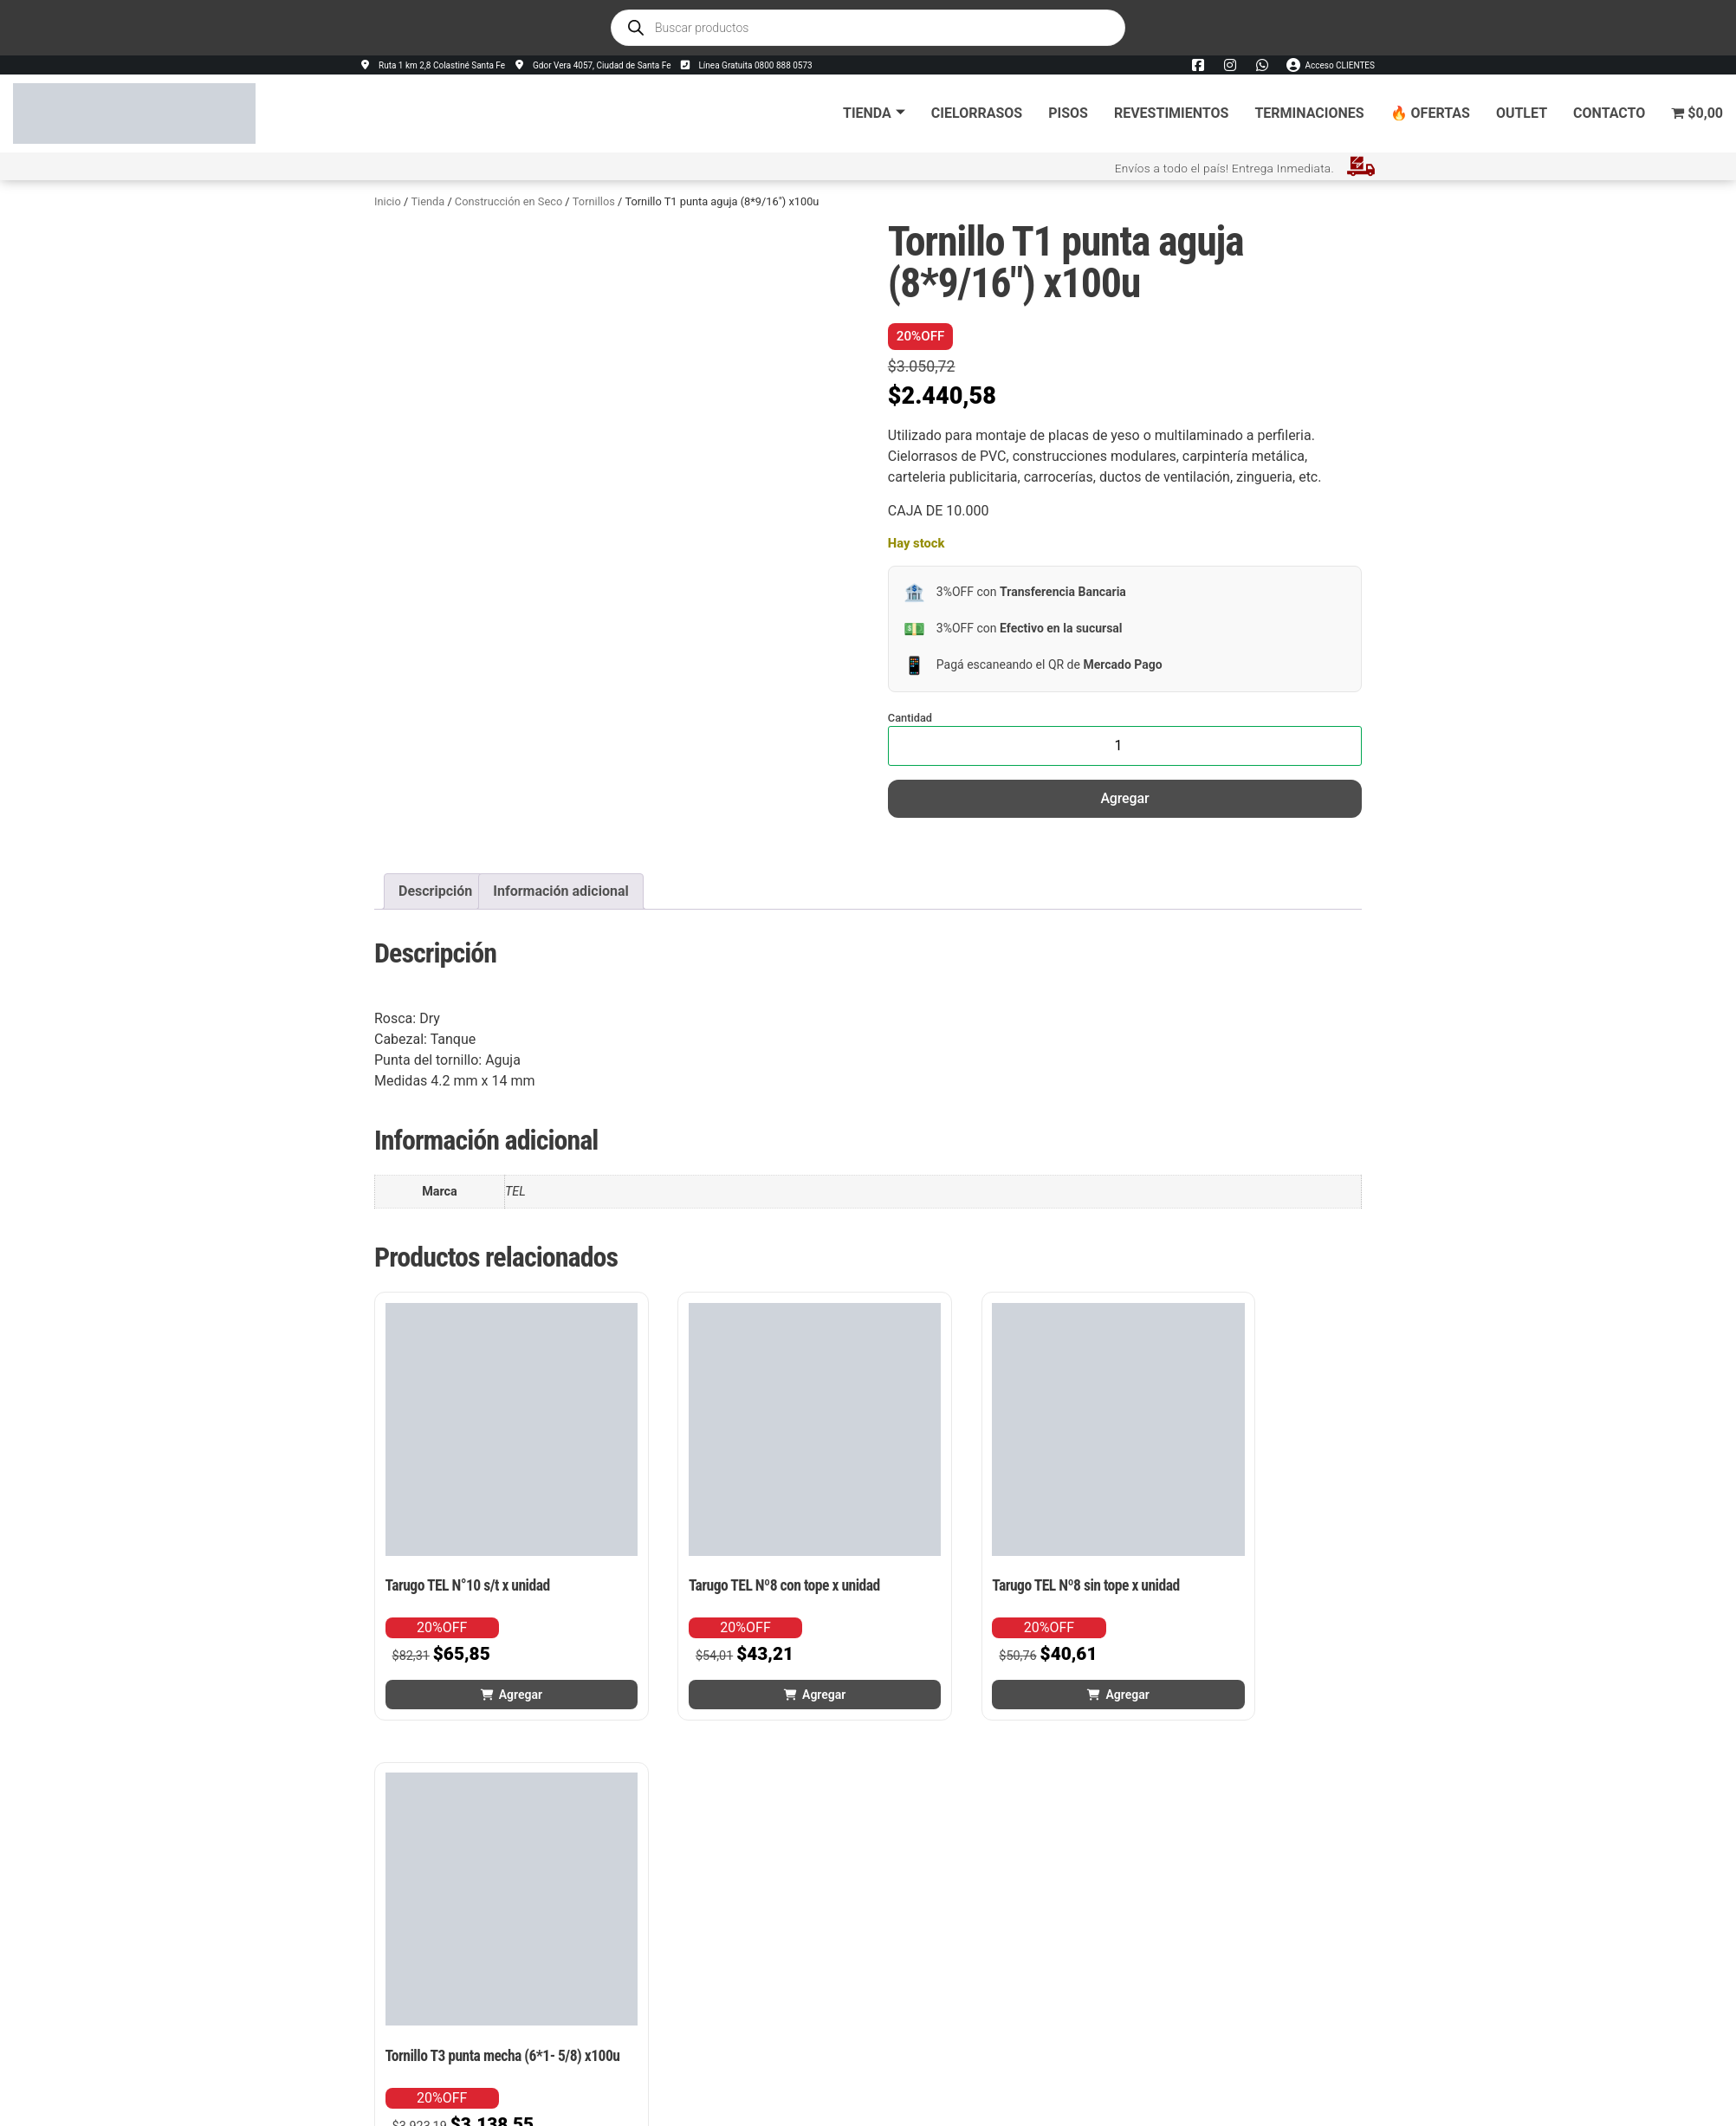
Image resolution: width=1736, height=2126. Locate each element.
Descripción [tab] (435, 891)
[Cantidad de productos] (1125, 746)
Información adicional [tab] (560, 891)
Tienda (874, 113)
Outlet (1521, 113)
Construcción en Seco (508, 201)
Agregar (1124, 798)
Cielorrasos (976, 113)
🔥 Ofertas (1430, 113)
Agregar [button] (492, 1638)
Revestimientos (1171, 113)
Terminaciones (1309, 113)
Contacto (1609, 113)
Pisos (1068, 113)
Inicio (387, 201)
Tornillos (594, 201)
